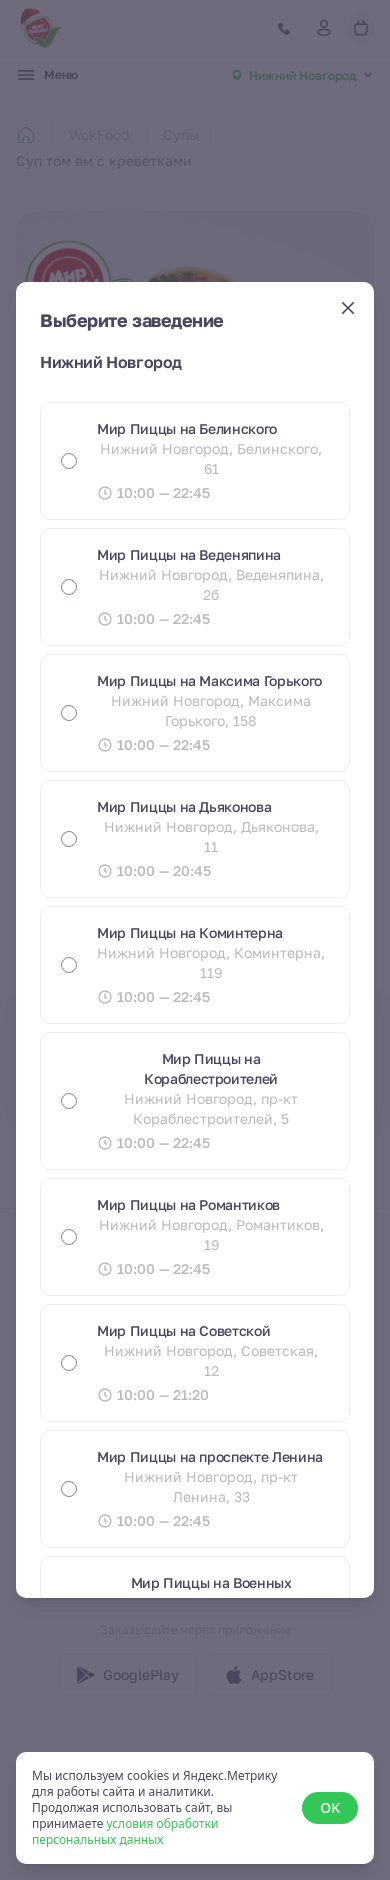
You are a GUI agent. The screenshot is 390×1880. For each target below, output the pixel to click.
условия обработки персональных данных (125, 1831)
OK (330, 1807)
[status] (195, 1808)
